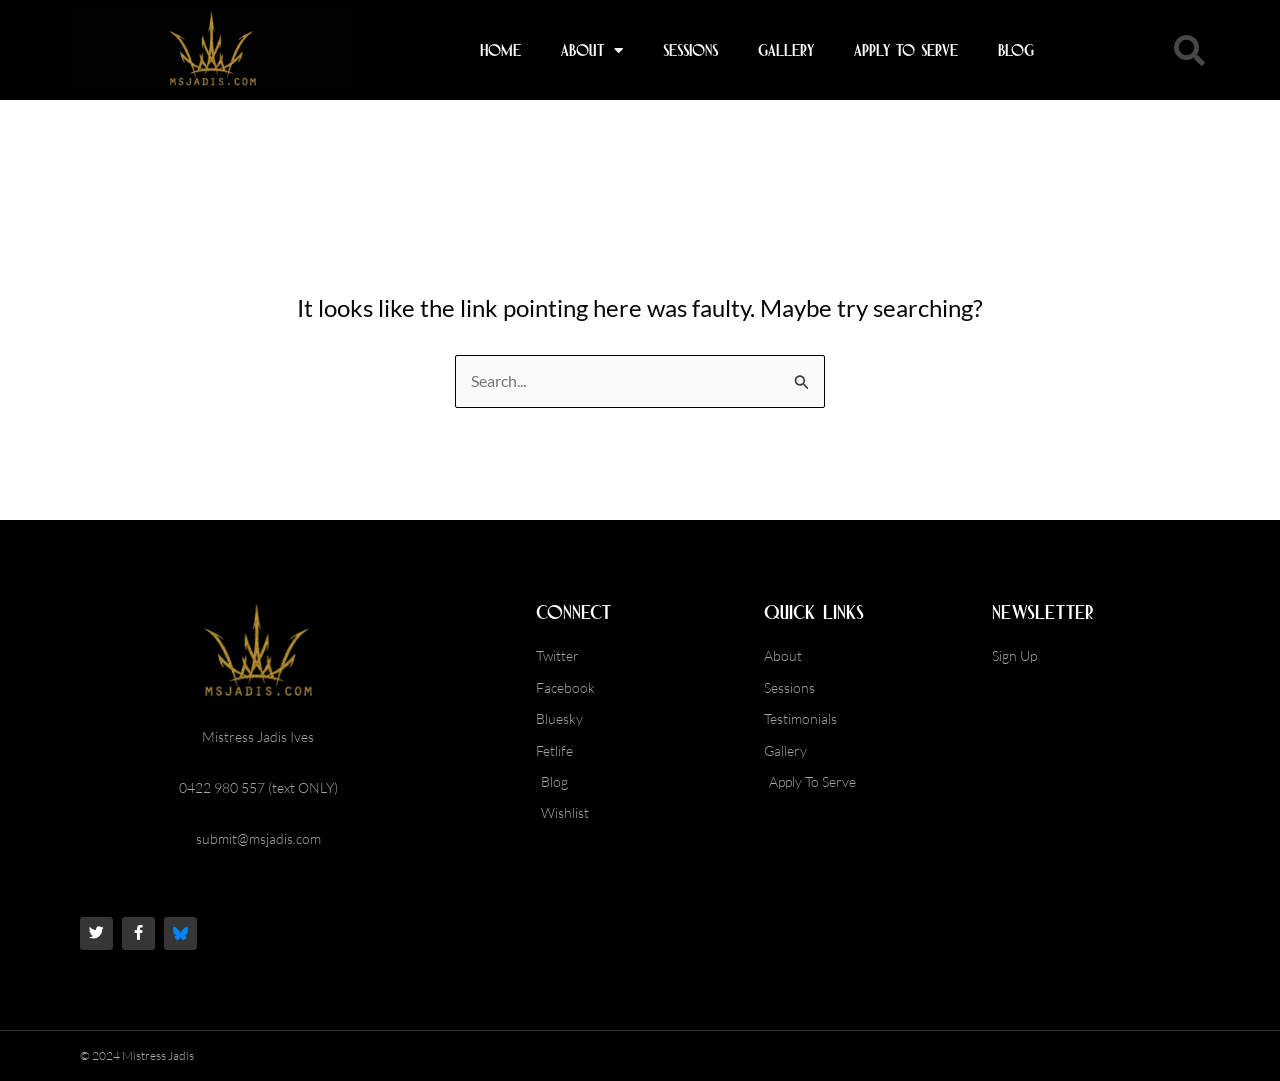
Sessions (690, 50)
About (592, 50)
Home (500, 50)
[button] (1189, 50)
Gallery (786, 50)
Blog (1016, 50)
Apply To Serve (906, 50)
